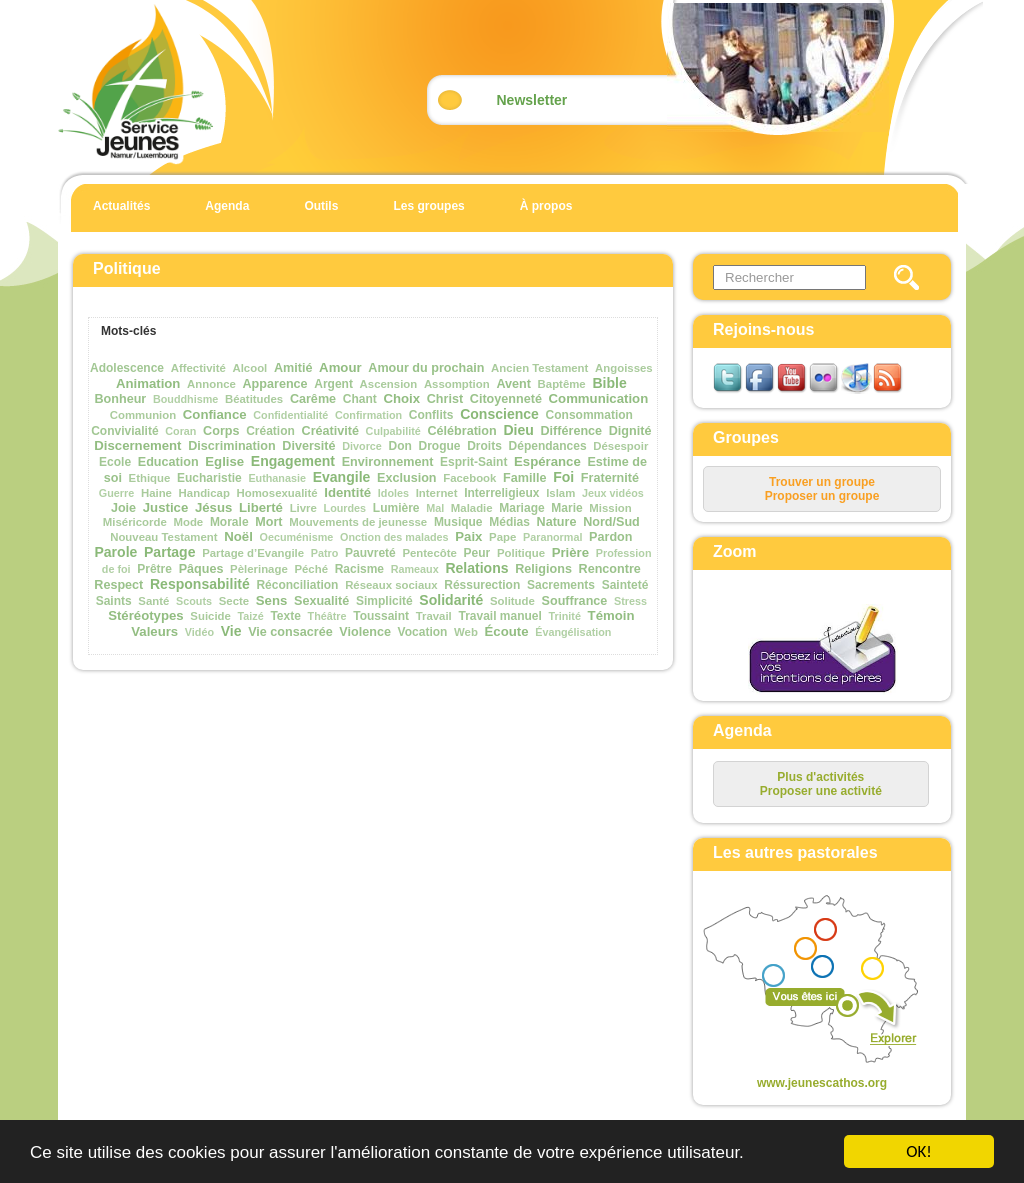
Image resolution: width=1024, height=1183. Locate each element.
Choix (401, 398)
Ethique (150, 478)
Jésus (213, 507)
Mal (435, 508)
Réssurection (482, 585)
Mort (268, 522)
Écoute (507, 631)
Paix (468, 536)
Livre (303, 508)
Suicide (210, 616)
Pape (502, 537)
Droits (484, 446)
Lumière (396, 508)
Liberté (261, 507)
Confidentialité (290, 415)
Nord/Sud (611, 522)
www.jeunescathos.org (822, 1083)
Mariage (521, 508)
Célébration (461, 431)
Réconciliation (297, 585)
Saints (114, 601)
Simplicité (384, 601)
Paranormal (552, 537)
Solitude (512, 601)
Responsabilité (200, 584)
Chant (360, 399)
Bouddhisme (185, 399)
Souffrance (575, 601)
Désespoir (620, 446)
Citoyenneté (506, 399)
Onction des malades (394, 537)
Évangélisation (573, 632)
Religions (543, 569)
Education (168, 462)
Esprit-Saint (473, 462)
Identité (347, 492)
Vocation (423, 632)
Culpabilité (393, 431)
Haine (156, 493)
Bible (609, 383)
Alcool (249, 368)
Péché (311, 569)
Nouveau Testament (163, 537)
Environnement (388, 462)
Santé (153, 601)
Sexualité (321, 601)
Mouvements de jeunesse (358, 522)
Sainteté (625, 585)
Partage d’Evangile (253, 553)
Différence (572, 431)
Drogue (440, 446)
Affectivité (198, 368)
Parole (115, 552)
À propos (546, 206)
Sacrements (561, 585)
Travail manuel (499, 616)
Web (466, 632)
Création (270, 431)
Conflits (431, 415)
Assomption (457, 384)
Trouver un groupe (822, 482)
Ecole (115, 462)
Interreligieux (501, 493)
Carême (313, 399)
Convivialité (124, 431)
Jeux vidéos (613, 493)
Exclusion (407, 478)
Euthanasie (277, 478)
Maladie (472, 508)
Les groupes (428, 206)
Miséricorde (135, 522)
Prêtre (154, 569)
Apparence (275, 384)
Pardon (610, 537)
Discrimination (231, 446)
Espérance (547, 461)
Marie (566, 508)
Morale (229, 522)
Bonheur (120, 399)
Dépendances (548, 446)
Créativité (330, 431)
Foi (563, 477)
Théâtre (327, 616)
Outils (321, 206)
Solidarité (451, 600)
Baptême (562, 384)
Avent (513, 384)
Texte (285, 616)
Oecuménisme (297, 537)
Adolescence (127, 368)
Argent (333, 384)
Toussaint (381, 616)
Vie (231, 631)
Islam (560, 493)
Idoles (393, 493)
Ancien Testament (539, 368)
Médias (509, 522)
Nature (557, 522)
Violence (365, 632)
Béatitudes (254, 399)
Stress (630, 601)
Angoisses (624, 368)
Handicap (204, 493)
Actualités (121, 206)
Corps (221, 431)
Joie (123, 508)
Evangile (342, 477)
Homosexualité (277, 493)
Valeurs (154, 631)
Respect (118, 585)
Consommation (589, 415)
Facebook (469, 478)
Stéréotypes (146, 615)
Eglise (224, 461)
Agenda (227, 206)
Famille (524, 478)
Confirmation (368, 415)
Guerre (116, 493)
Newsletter (532, 100)
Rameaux (415, 569)
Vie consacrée (290, 632)
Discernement (137, 445)
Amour (340, 367)
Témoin (611, 615)
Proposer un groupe (822, 496)
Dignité (630, 431)
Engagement (293, 461)
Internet (437, 493)
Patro (325, 553)
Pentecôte (429, 553)
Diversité (308, 446)
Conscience (499, 414)
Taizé (251, 616)
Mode (188, 522)
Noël (238, 536)
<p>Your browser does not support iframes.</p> (805, 981)
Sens (272, 600)
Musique (458, 522)
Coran (180, 431)
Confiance (215, 414)
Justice (165, 507)
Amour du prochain (426, 368)
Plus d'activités (820, 777)
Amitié (293, 368)
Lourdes (345, 508)
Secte (234, 601)
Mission (610, 508)
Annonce (211, 384)
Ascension (389, 384)
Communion (143, 415)
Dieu (518, 430)
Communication (599, 398)
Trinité (565, 616)
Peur (477, 553)
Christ (445, 399)
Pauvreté (370, 553)
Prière (570, 552)
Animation (148, 383)
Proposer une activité (821, 791)
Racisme (359, 569)
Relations (476, 568)
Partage (169, 552)
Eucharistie (209, 478)
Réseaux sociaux (391, 585)
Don (400, 446)
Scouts (194, 601)
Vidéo (199, 632)
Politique (521, 553)
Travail (434, 616)
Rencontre (610, 569)
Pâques (201, 569)
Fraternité (610, 478)
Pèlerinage (259, 569)
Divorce (362, 446)
